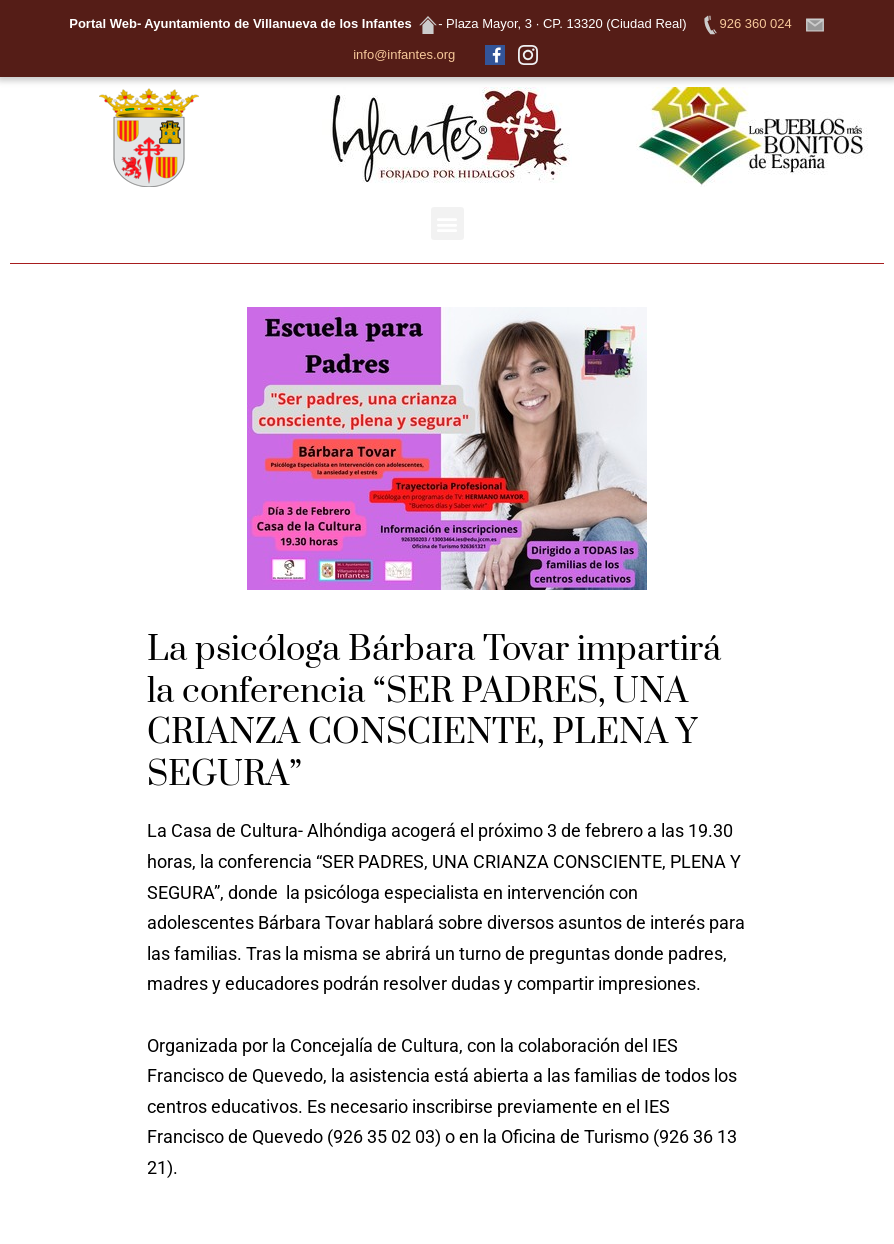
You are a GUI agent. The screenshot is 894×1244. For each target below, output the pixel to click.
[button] (447, 223)
